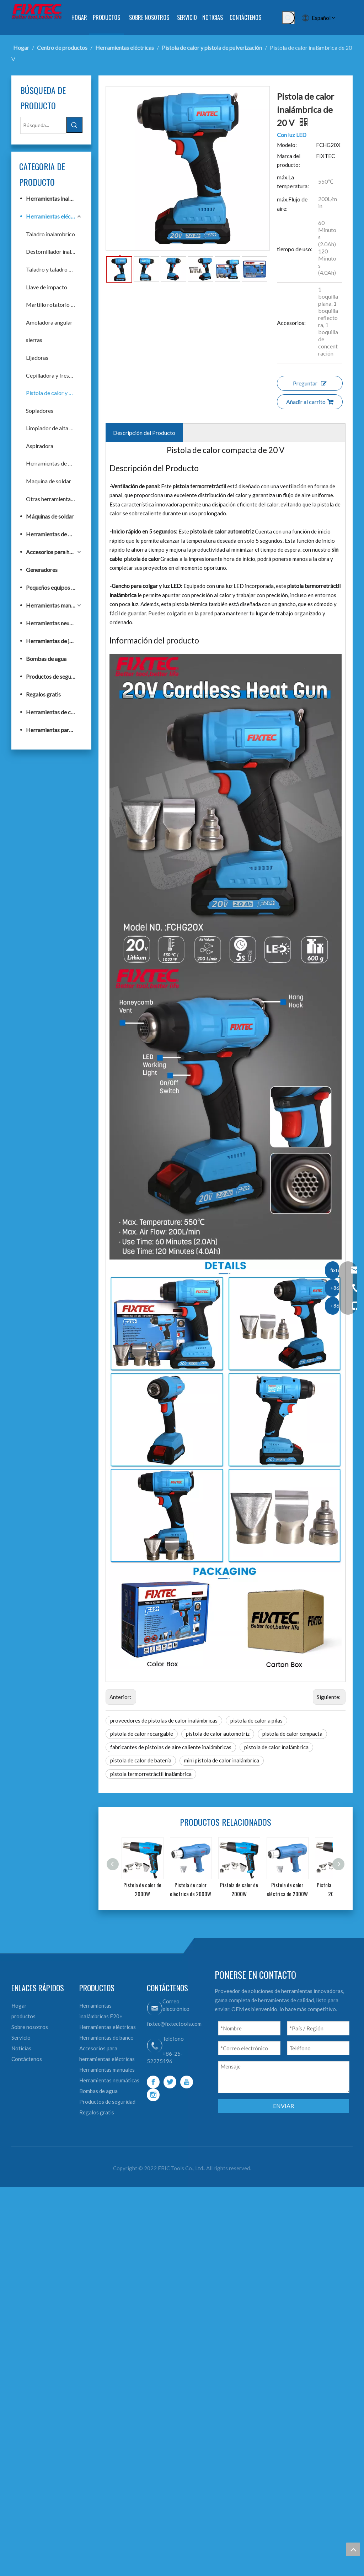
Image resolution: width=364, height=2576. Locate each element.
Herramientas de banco (54, 463)
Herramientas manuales (54, 605)
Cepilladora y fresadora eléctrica (54, 375)
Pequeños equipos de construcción (54, 587)
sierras (34, 339)
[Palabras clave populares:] (288, 17)
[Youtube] (186, 2082)
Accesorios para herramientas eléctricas (54, 551)
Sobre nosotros (29, 2027)
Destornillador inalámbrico (54, 251)
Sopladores (39, 410)
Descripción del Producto (144, 432)
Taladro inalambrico (50, 234)
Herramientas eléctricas (54, 216)
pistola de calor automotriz (218, 1733)
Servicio (21, 2037)
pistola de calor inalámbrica (276, 1747)
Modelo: (287, 145)
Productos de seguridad (54, 676)
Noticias (21, 2048)
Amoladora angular (49, 322)
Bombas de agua (46, 658)
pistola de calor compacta (292, 1733)
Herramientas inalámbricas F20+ (54, 198)
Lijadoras (37, 357)
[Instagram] (153, 2094)
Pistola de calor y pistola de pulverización (54, 392)
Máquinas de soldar (50, 516)
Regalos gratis (43, 694)
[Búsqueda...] (43, 125)
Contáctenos (26, 2059)
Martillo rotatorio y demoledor (54, 304)
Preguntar (310, 383)
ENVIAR (283, 2105)
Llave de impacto (46, 287)
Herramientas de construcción (54, 712)
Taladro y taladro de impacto (54, 269)
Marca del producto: (288, 160)
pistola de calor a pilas (256, 1720)
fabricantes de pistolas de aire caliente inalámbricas (170, 1747)
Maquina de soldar (48, 481)
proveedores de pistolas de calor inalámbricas (164, 1720)
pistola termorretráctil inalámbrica (151, 1774)
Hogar (19, 2005)
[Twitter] (170, 2082)
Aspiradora (39, 445)
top (353, 2549)
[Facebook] (153, 2082)
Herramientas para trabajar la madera (54, 729)
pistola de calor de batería (140, 1760)
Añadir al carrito (309, 401)
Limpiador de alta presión (54, 428)
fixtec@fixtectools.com (174, 2023)
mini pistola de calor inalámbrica (221, 1760)
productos (23, 2016)
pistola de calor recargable (141, 1733)
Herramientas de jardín (54, 640)
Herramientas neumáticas (54, 623)
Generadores (42, 569)
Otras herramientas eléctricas (54, 498)
